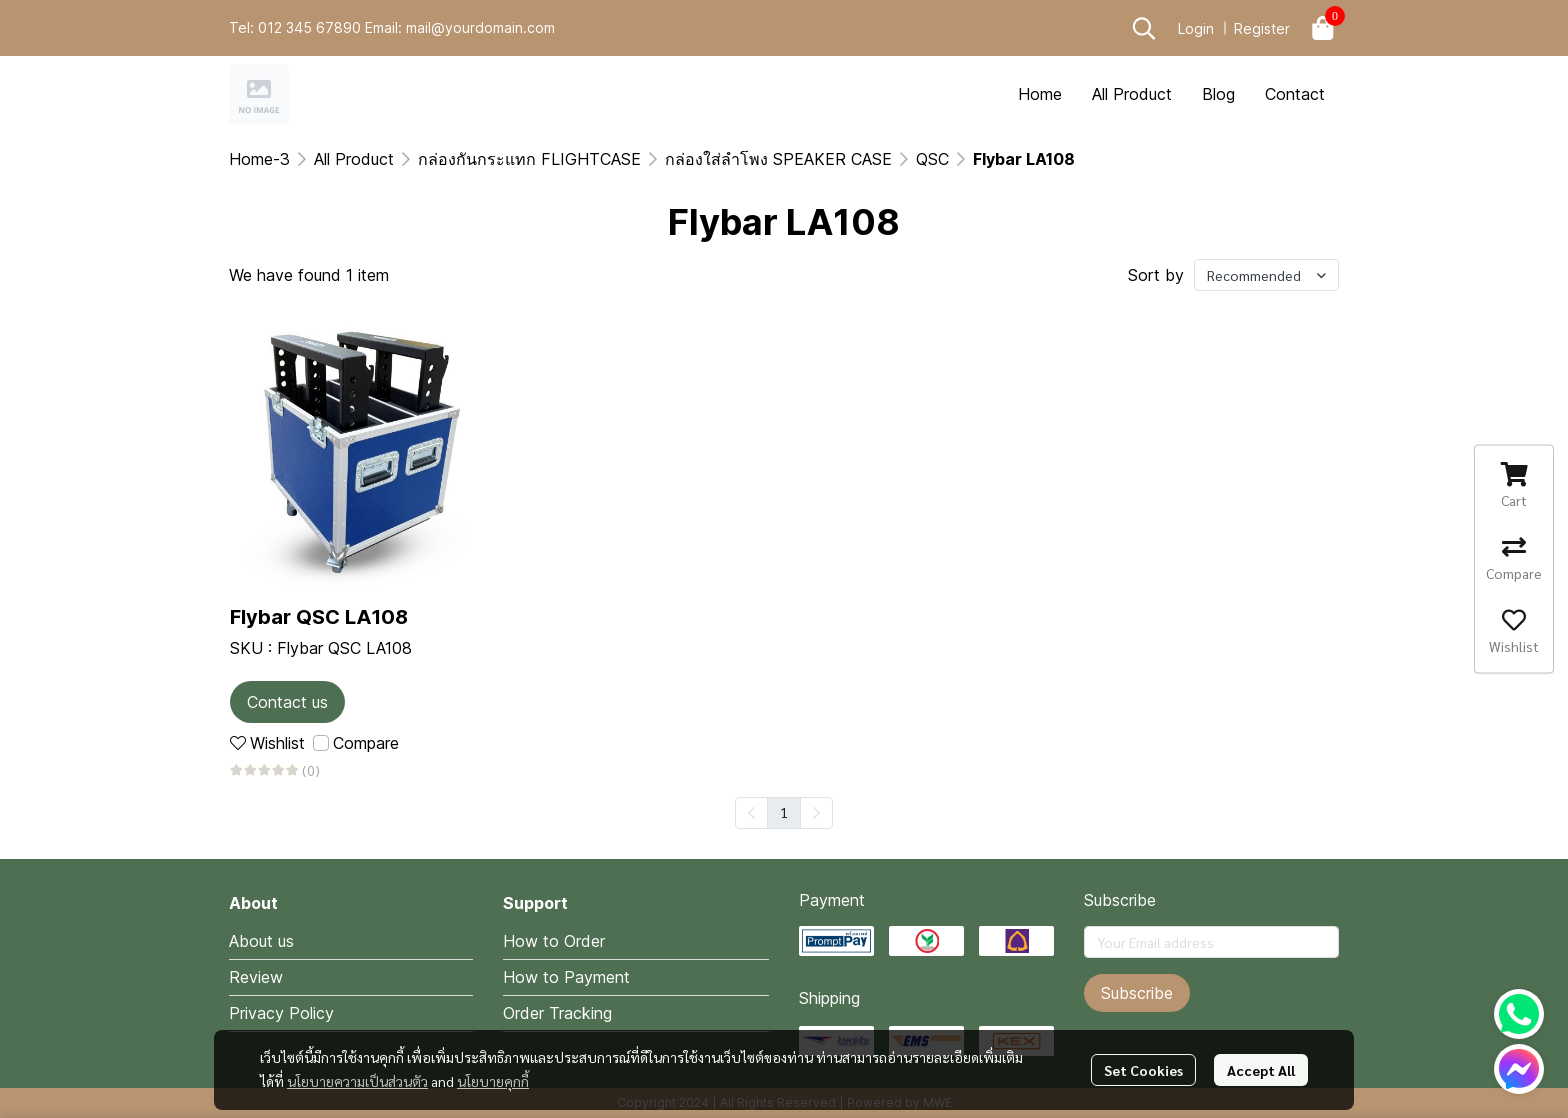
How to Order (554, 941)
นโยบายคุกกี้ (493, 1081)
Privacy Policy (281, 1013)
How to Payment (566, 977)
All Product (354, 159)
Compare (366, 743)
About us (261, 941)
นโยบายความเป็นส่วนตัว (357, 1081)
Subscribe (1137, 993)
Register (1262, 28)
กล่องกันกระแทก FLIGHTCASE (529, 159)
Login (1196, 28)
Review (256, 977)
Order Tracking (557, 1013)
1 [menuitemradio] (784, 812)
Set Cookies (1143, 1070)
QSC (932, 159)
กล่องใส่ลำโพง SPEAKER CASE (778, 159)
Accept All (1261, 1070)
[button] (1144, 28)
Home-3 (259, 159)
